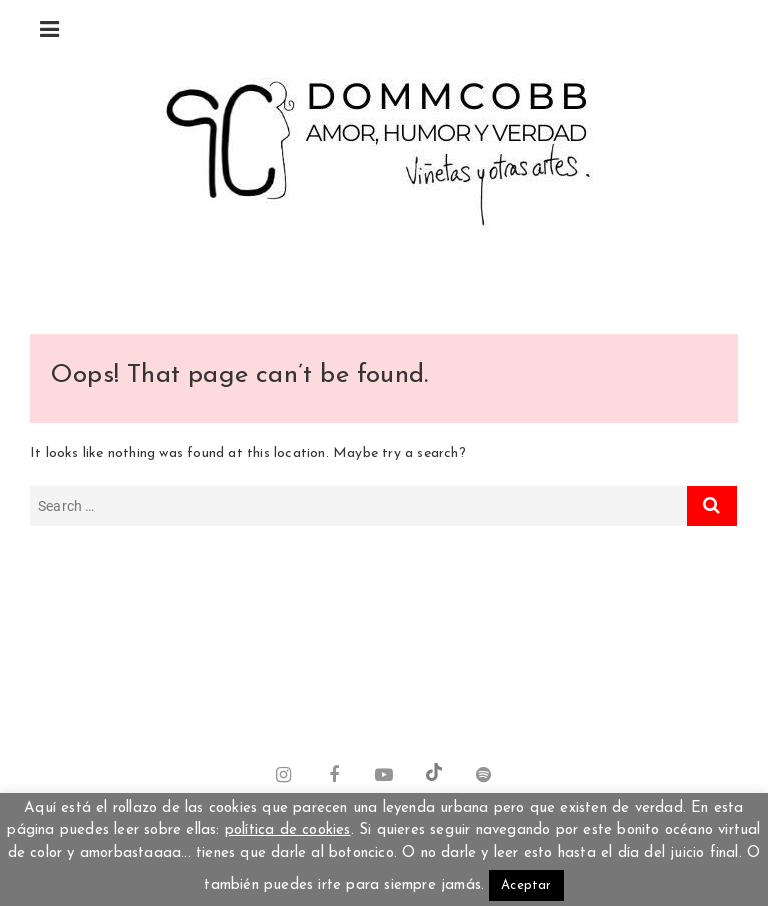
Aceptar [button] (526, 885)
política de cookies (288, 830)
